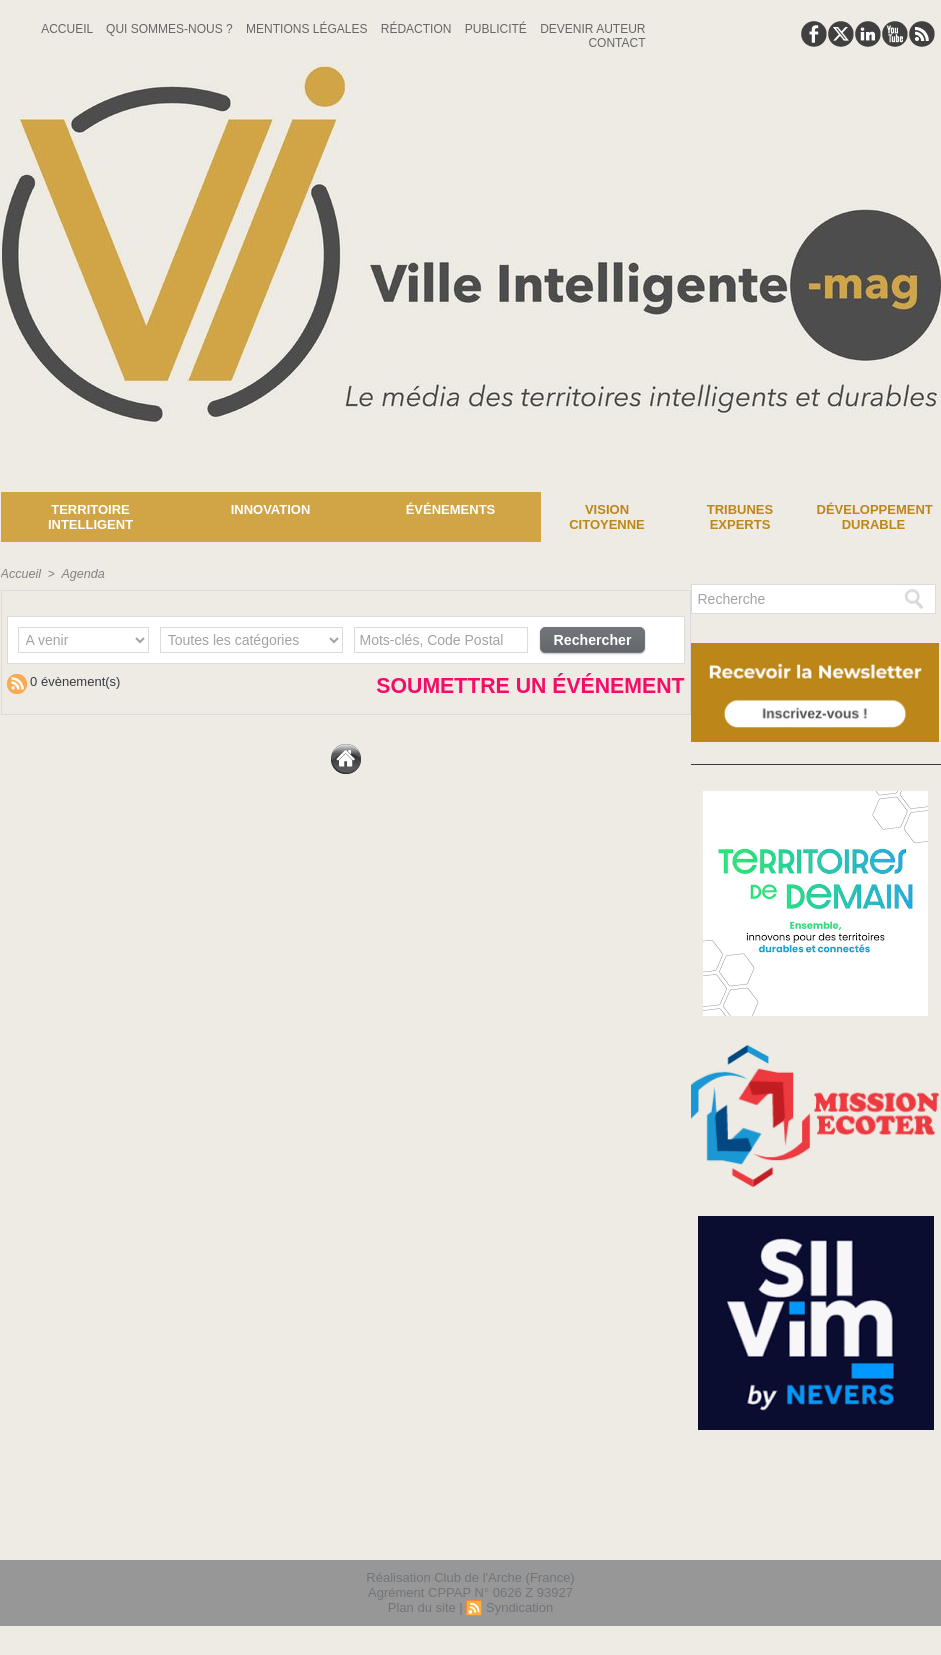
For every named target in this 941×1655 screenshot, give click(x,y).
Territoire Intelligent (90, 517)
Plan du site (422, 1608)
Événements (451, 509)
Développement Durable (875, 517)
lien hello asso (876, 1533)
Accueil (68, 29)
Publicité (497, 29)
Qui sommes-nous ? (171, 29)
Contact (616, 43)
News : (23, 477)
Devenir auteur (592, 29)
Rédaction (418, 29)
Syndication (519, 1608)
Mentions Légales (308, 29)
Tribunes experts (740, 517)
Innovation (271, 509)
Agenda (79, 574)
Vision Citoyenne (607, 517)
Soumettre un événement (466, 690)
